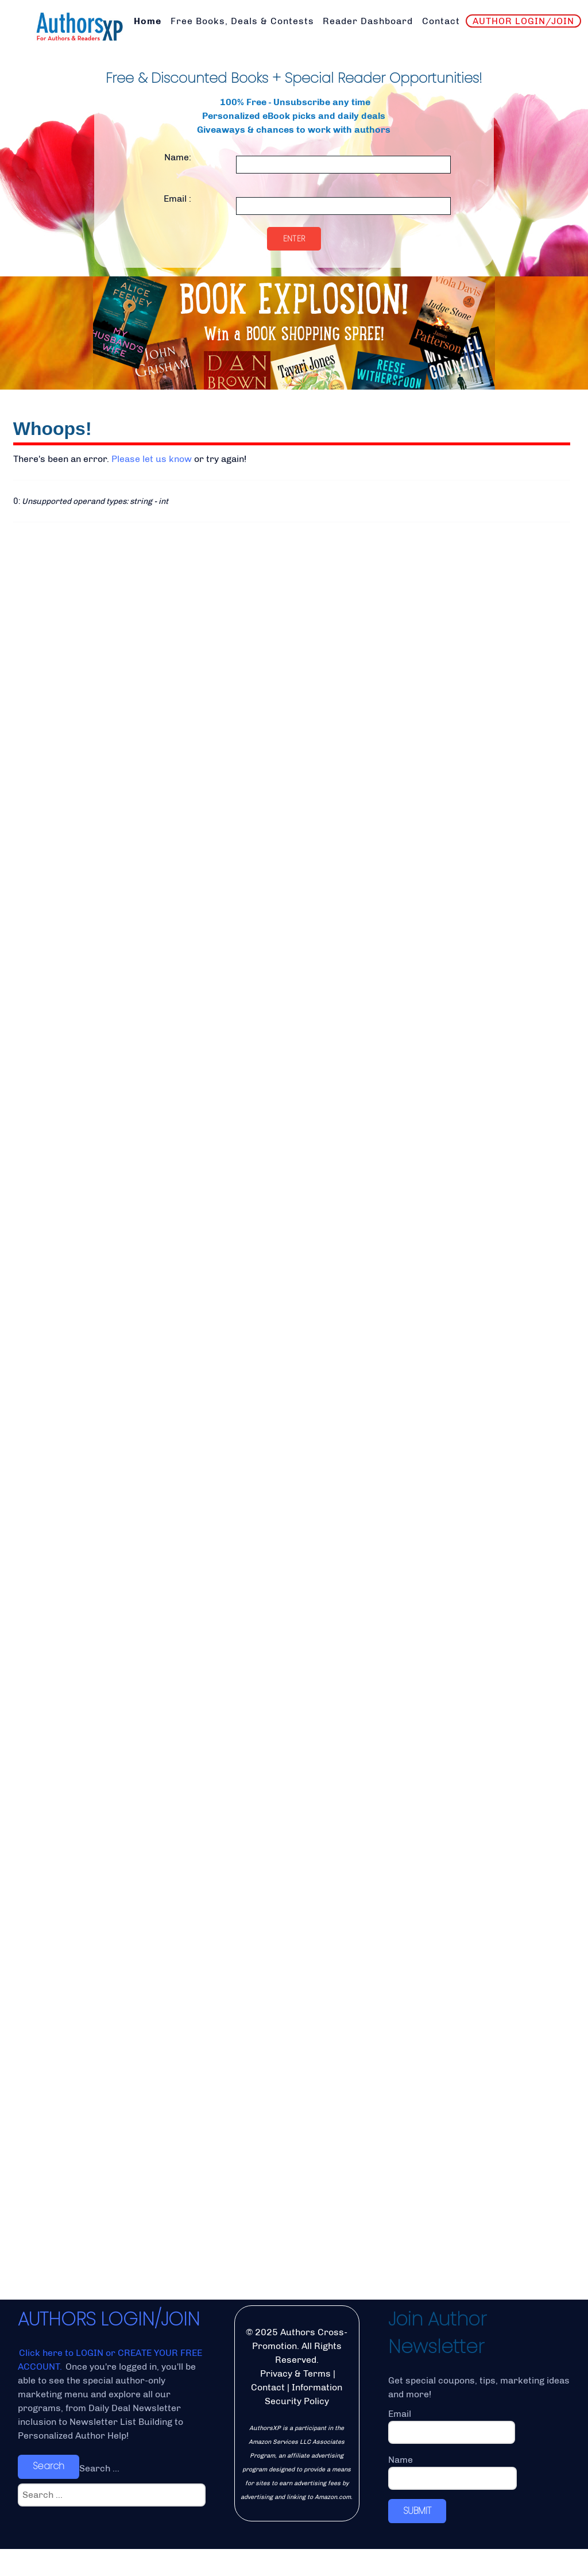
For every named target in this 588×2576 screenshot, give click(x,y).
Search (48, 2493)
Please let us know (151, 458)
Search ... (99, 2495)
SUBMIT (417, 2537)
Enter (294, 238)
